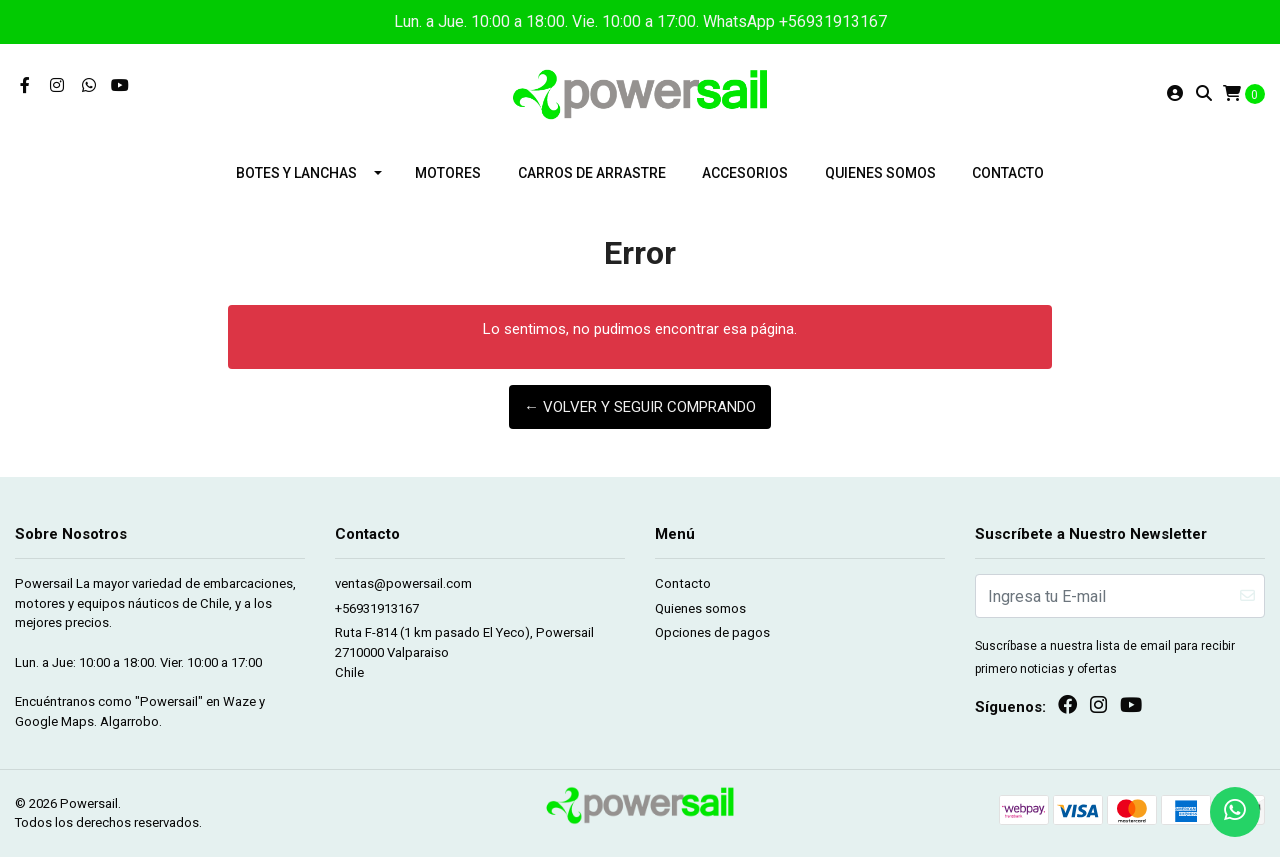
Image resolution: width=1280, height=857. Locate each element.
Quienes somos (880, 173)
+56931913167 (377, 608)
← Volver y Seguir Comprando (640, 407)
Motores (448, 173)
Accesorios (745, 173)
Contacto (1008, 173)
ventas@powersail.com (403, 583)
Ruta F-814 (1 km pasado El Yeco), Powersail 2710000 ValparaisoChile (464, 652)
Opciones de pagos (712, 632)
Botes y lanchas (296, 173)
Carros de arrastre (592, 173)
